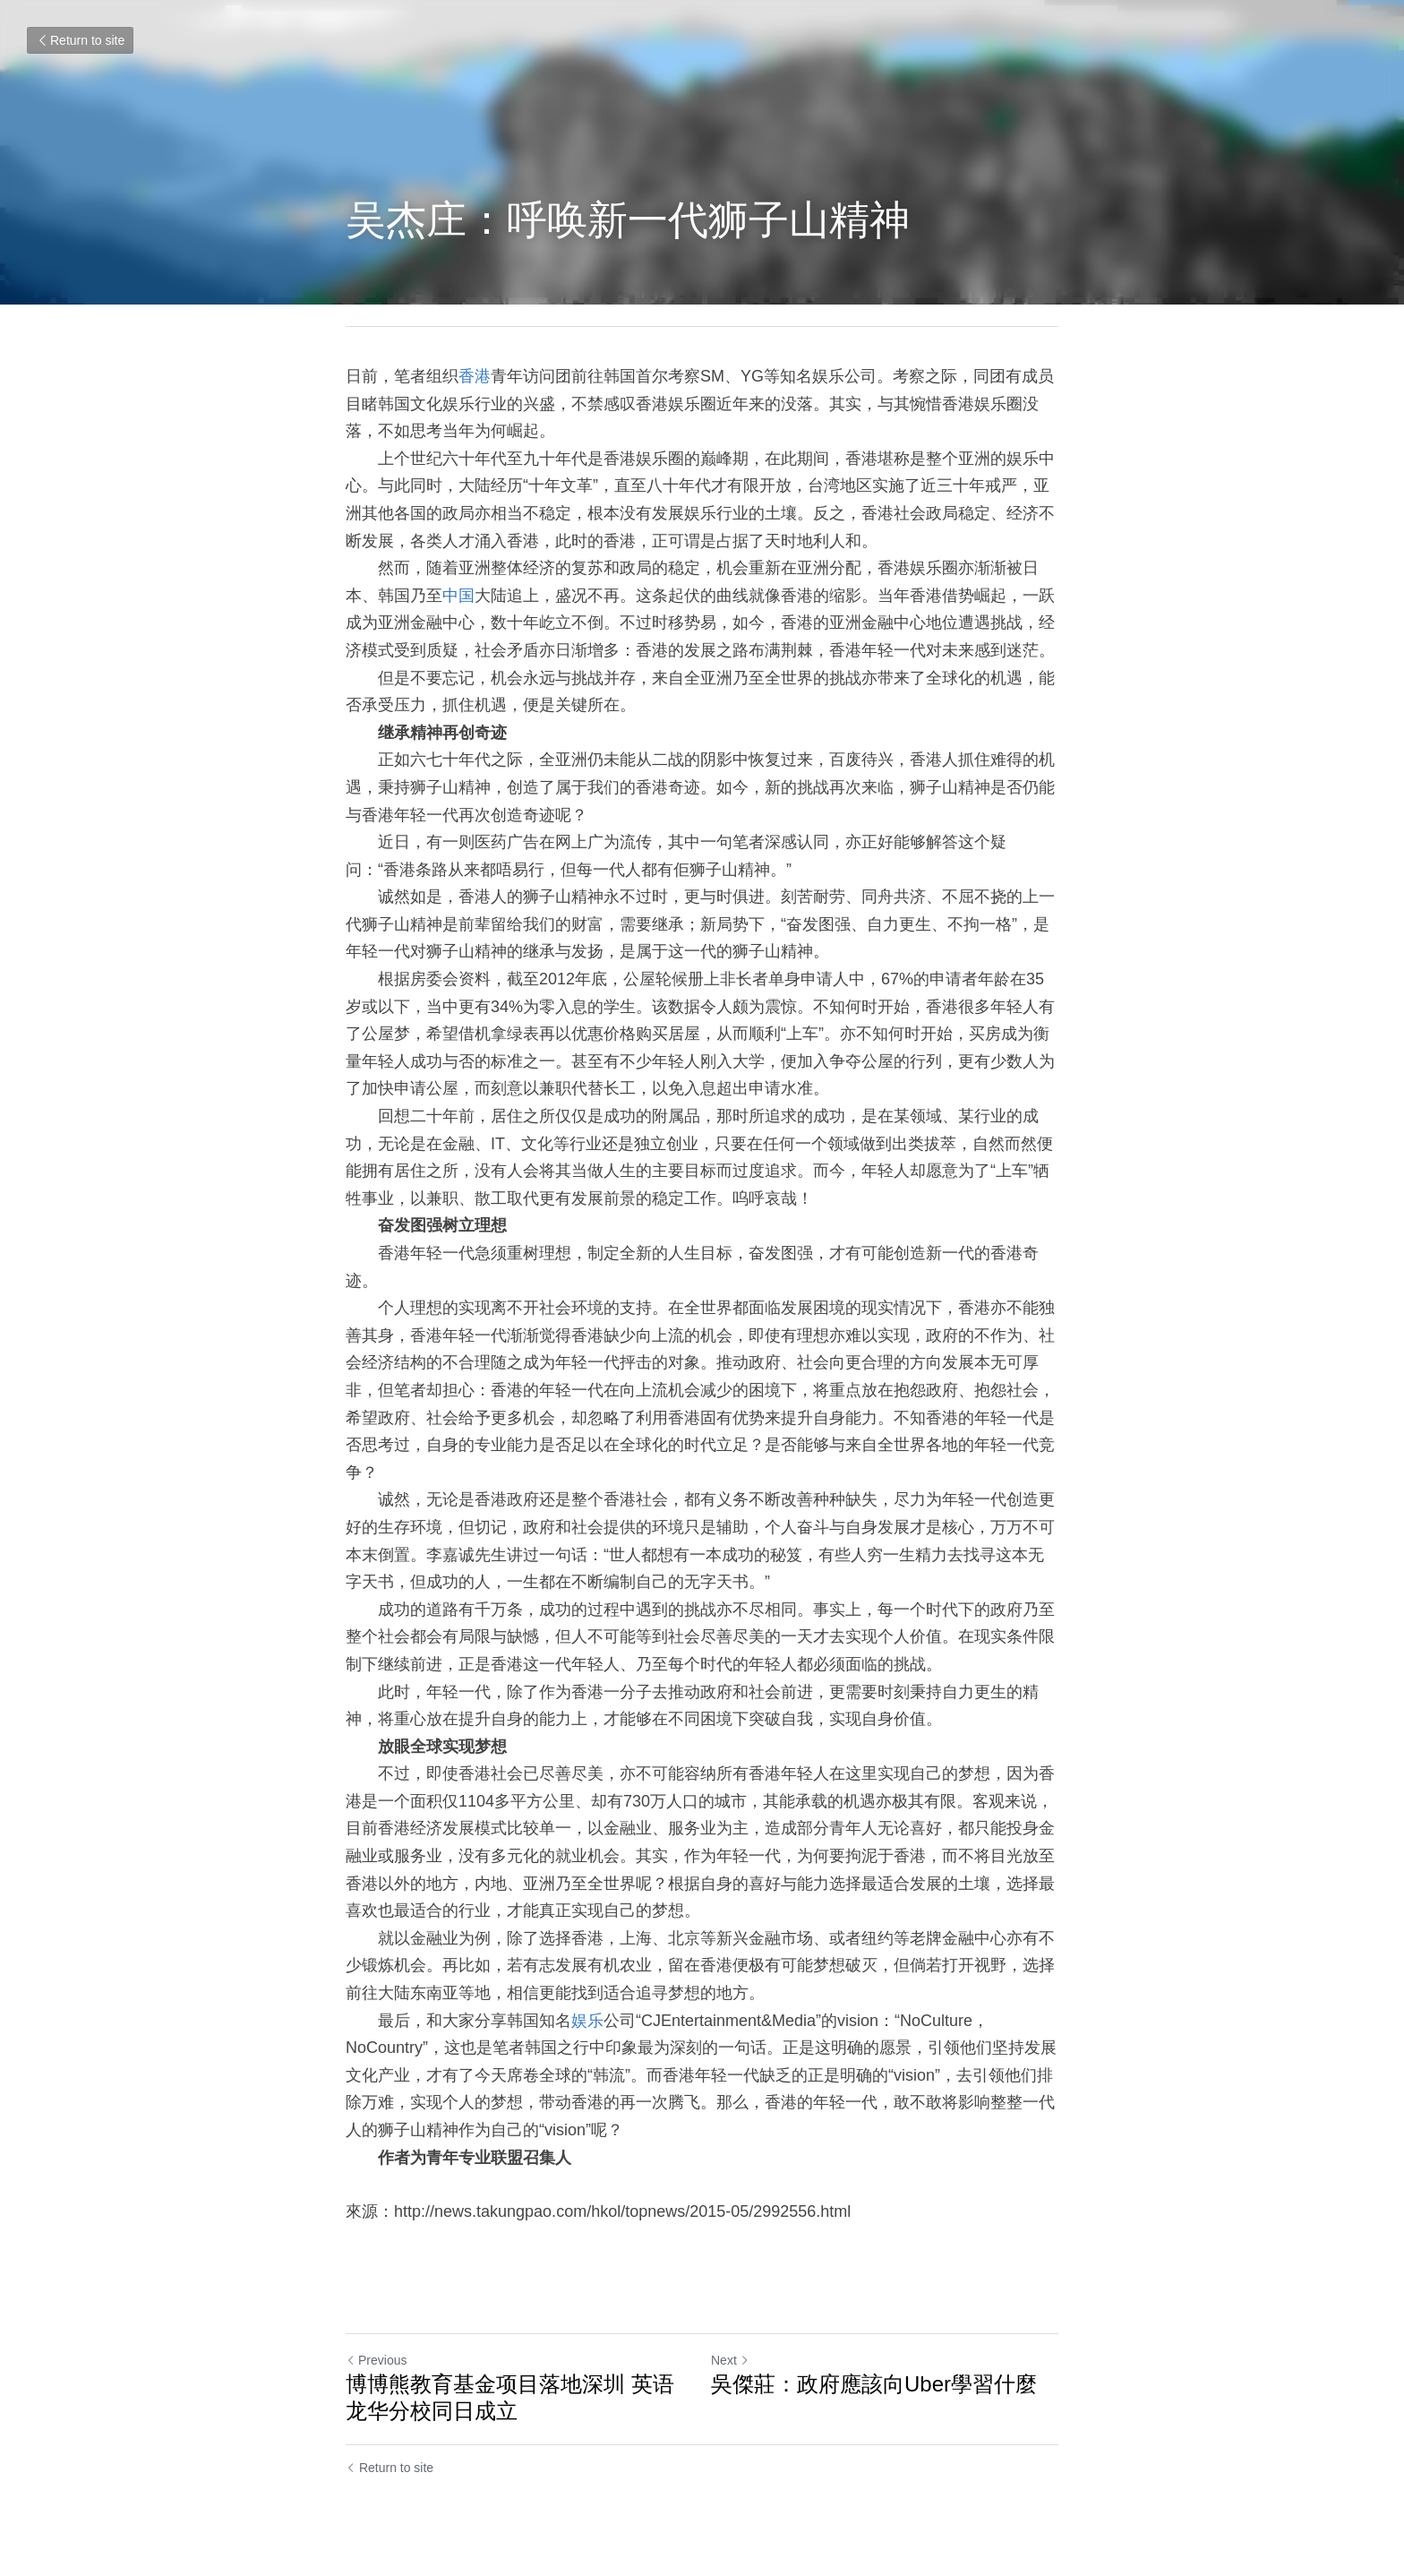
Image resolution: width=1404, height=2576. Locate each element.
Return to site (80, 40)
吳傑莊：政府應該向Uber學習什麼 (874, 2384)
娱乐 (587, 2021)
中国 (458, 596)
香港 (474, 376)
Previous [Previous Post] (376, 2360)
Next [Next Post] (730, 2360)
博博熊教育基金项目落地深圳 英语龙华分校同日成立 (510, 2397)
